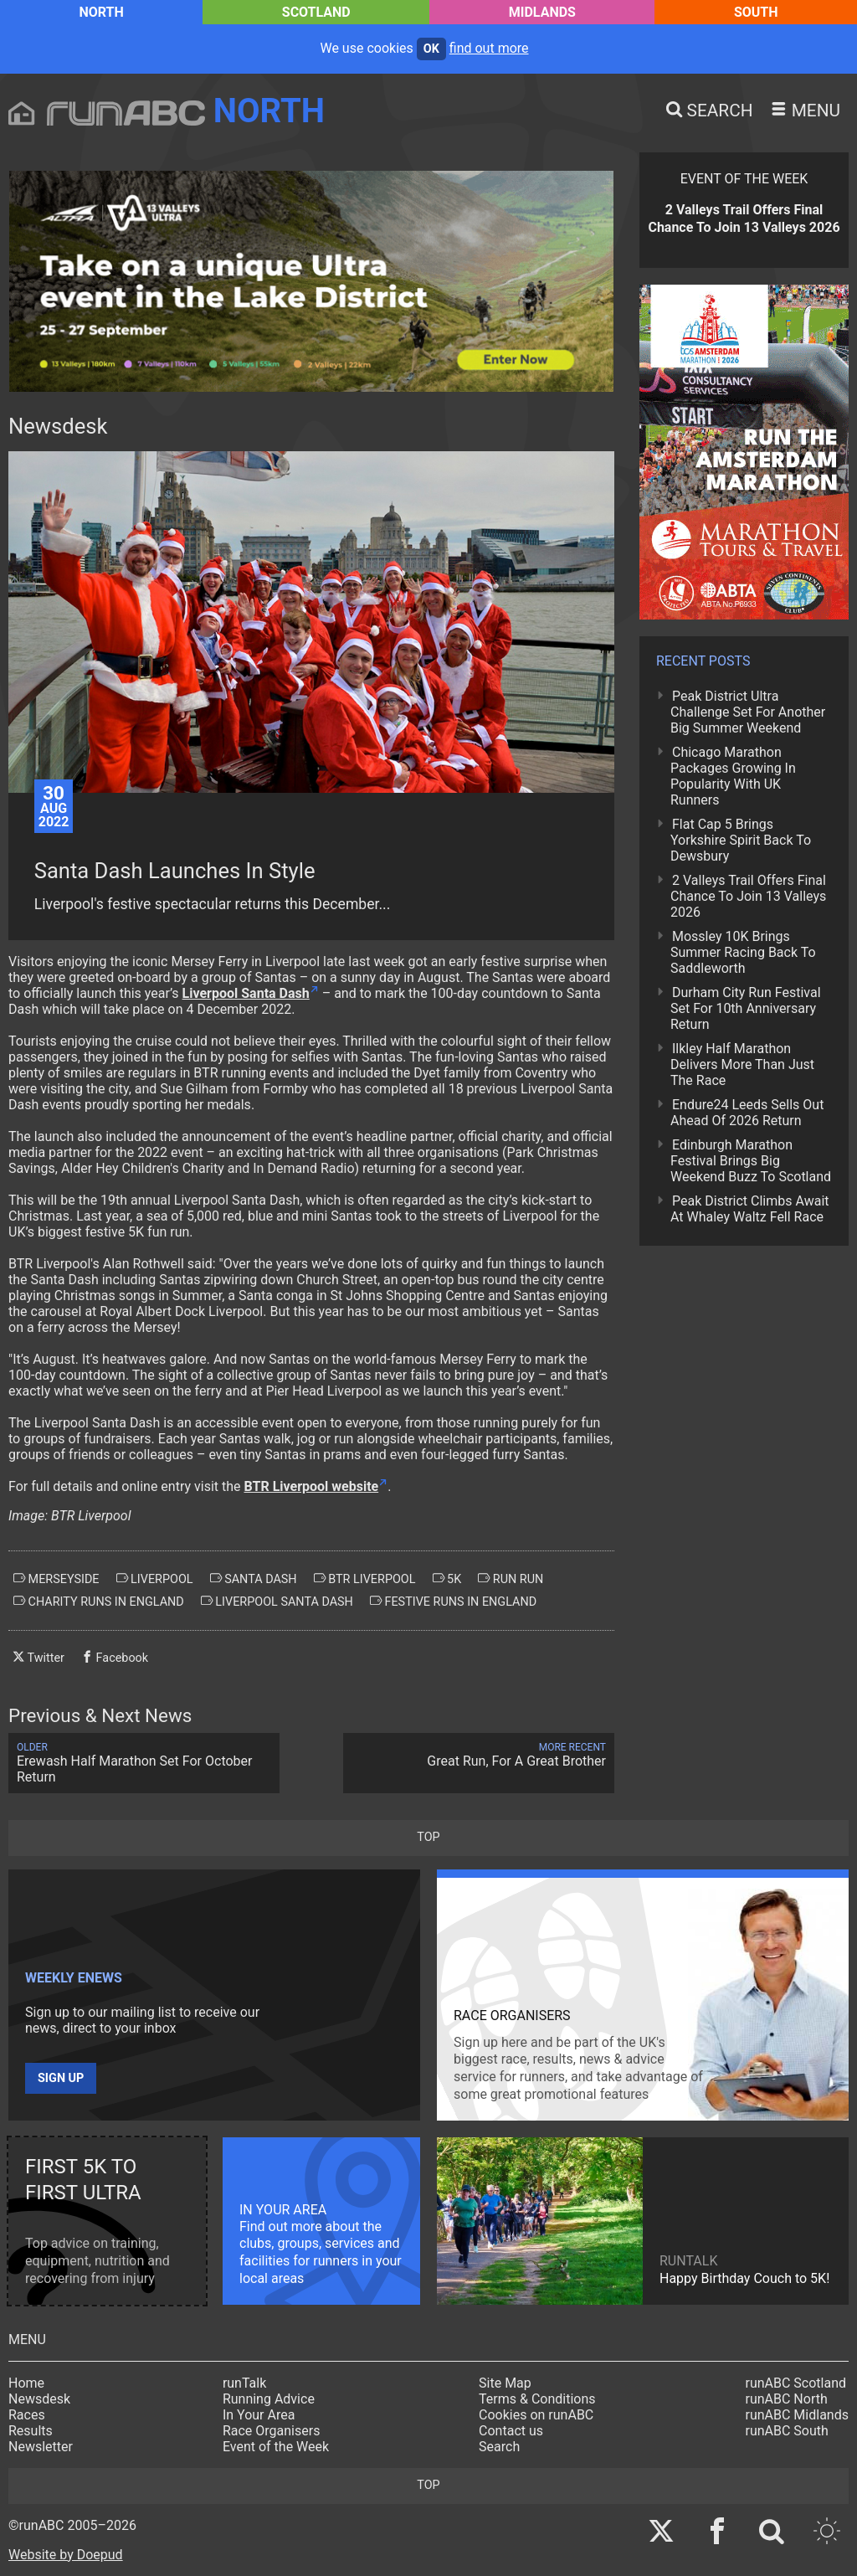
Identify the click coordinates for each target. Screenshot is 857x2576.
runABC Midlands (797, 2415)
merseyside (56, 1578)
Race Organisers (272, 2431)
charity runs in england (98, 1601)
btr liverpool (365, 1578)
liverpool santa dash (277, 1601)
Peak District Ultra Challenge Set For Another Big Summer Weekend (747, 712)
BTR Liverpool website (311, 1486)
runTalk (244, 2383)
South (756, 12)
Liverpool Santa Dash (246, 993)
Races (26, 2415)
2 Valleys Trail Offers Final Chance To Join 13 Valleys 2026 (748, 896)
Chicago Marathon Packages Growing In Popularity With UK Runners (733, 776)
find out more (489, 48)
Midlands (542, 12)
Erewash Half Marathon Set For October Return (144, 1763)
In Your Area (259, 2415)
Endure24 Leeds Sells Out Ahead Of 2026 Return (747, 1113)
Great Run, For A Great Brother (479, 1755)
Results (30, 2431)
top (428, 1837)
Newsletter (40, 2447)
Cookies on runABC (536, 2415)
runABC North (787, 2399)
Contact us (511, 2431)
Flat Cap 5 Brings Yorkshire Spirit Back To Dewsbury (740, 840)
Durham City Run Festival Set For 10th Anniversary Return (745, 1008)
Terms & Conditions (537, 2399)
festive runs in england (453, 1601)
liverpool (154, 1578)
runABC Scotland (796, 2383)
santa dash (253, 1578)
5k (447, 1578)
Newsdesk (39, 2399)
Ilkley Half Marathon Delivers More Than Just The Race (742, 1064)
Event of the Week (276, 2447)
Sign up (61, 2078)
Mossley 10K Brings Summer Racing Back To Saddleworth (743, 952)
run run (510, 1578)
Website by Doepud (65, 2555)
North (101, 12)
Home (26, 2383)
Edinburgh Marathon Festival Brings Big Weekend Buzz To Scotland (750, 1161)
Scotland (316, 12)
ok (431, 49)
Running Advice (269, 2399)
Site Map (505, 2383)
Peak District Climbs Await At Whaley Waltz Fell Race (749, 1209)
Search (499, 2447)
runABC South (787, 2431)
